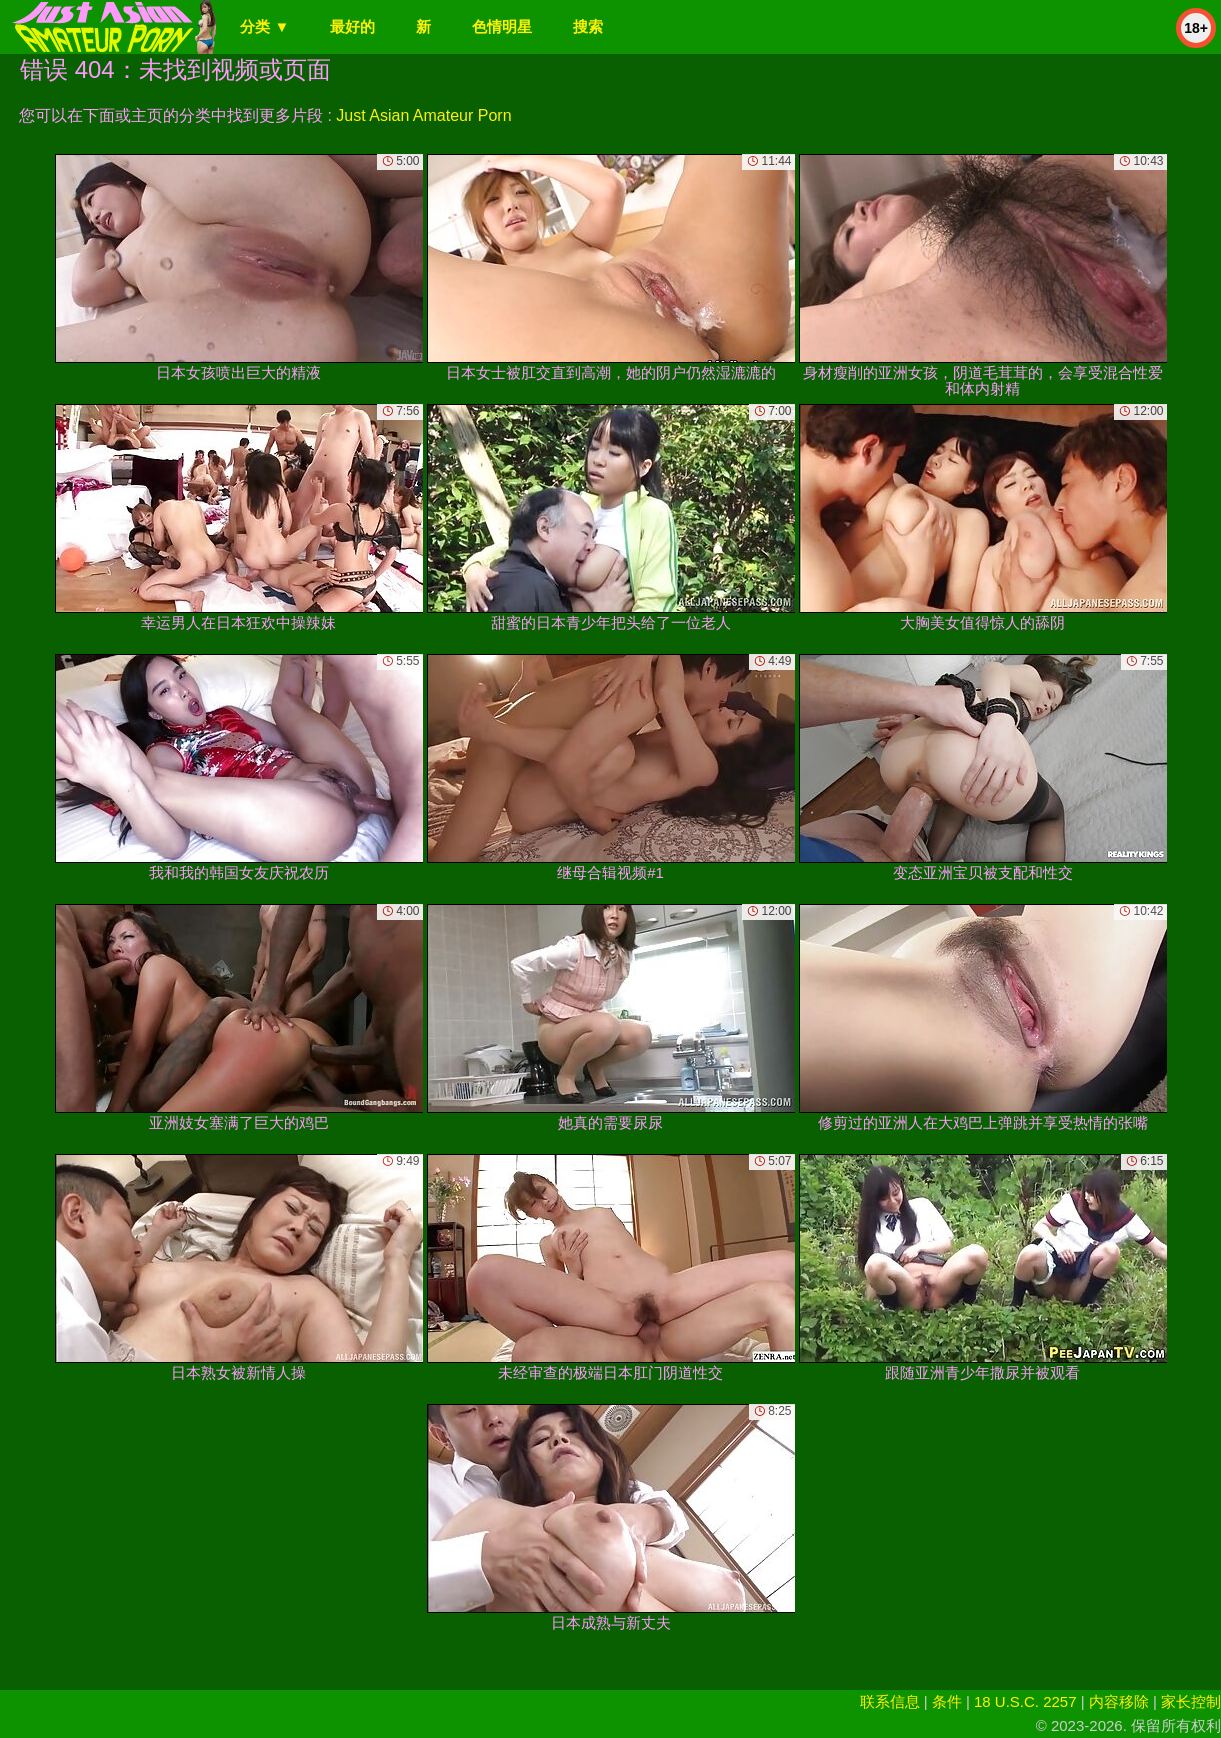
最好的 (352, 26)
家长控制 (1191, 1701)
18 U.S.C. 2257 (1025, 1701)
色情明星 (502, 26)
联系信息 (890, 1701)
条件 (947, 1701)
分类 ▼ (264, 26)
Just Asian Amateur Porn (423, 115)
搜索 (588, 26)
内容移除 (1119, 1701)
